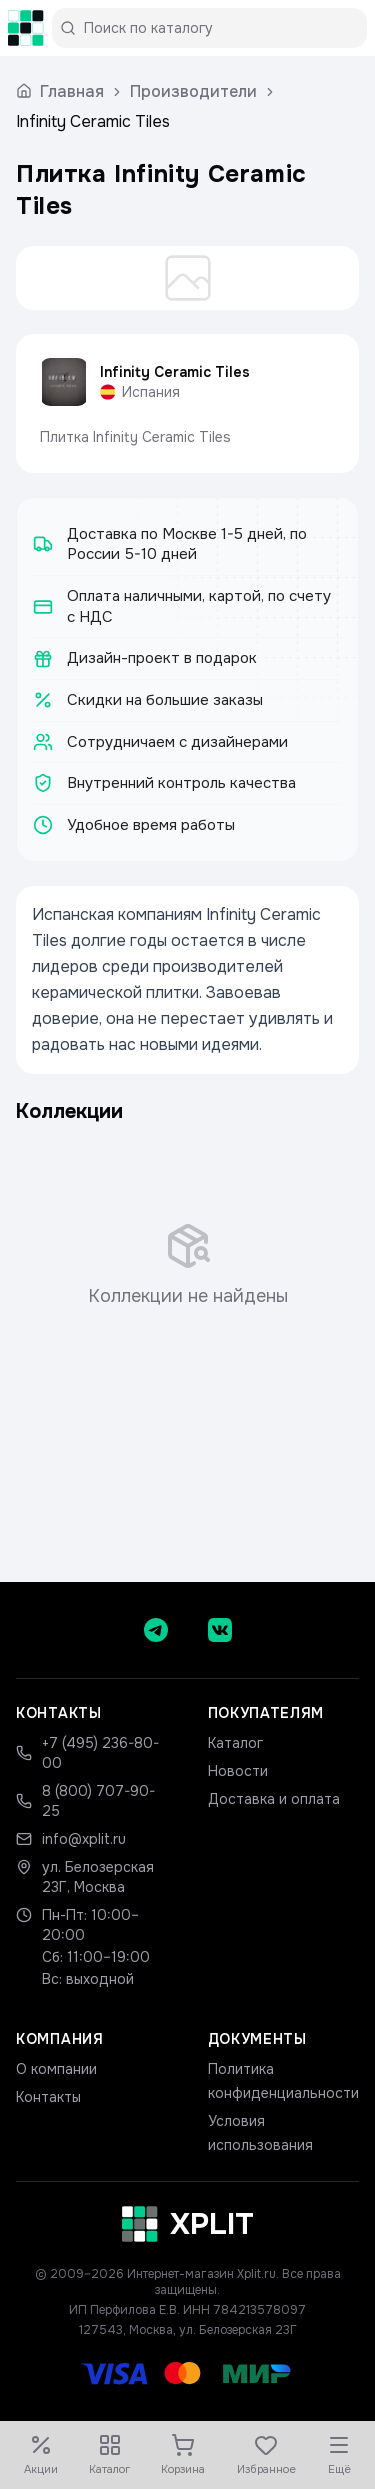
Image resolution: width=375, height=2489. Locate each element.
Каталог (235, 1743)
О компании (56, 2069)
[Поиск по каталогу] (217, 28)
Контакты (48, 2097)
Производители (193, 91)
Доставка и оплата (274, 1799)
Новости (238, 1771)
